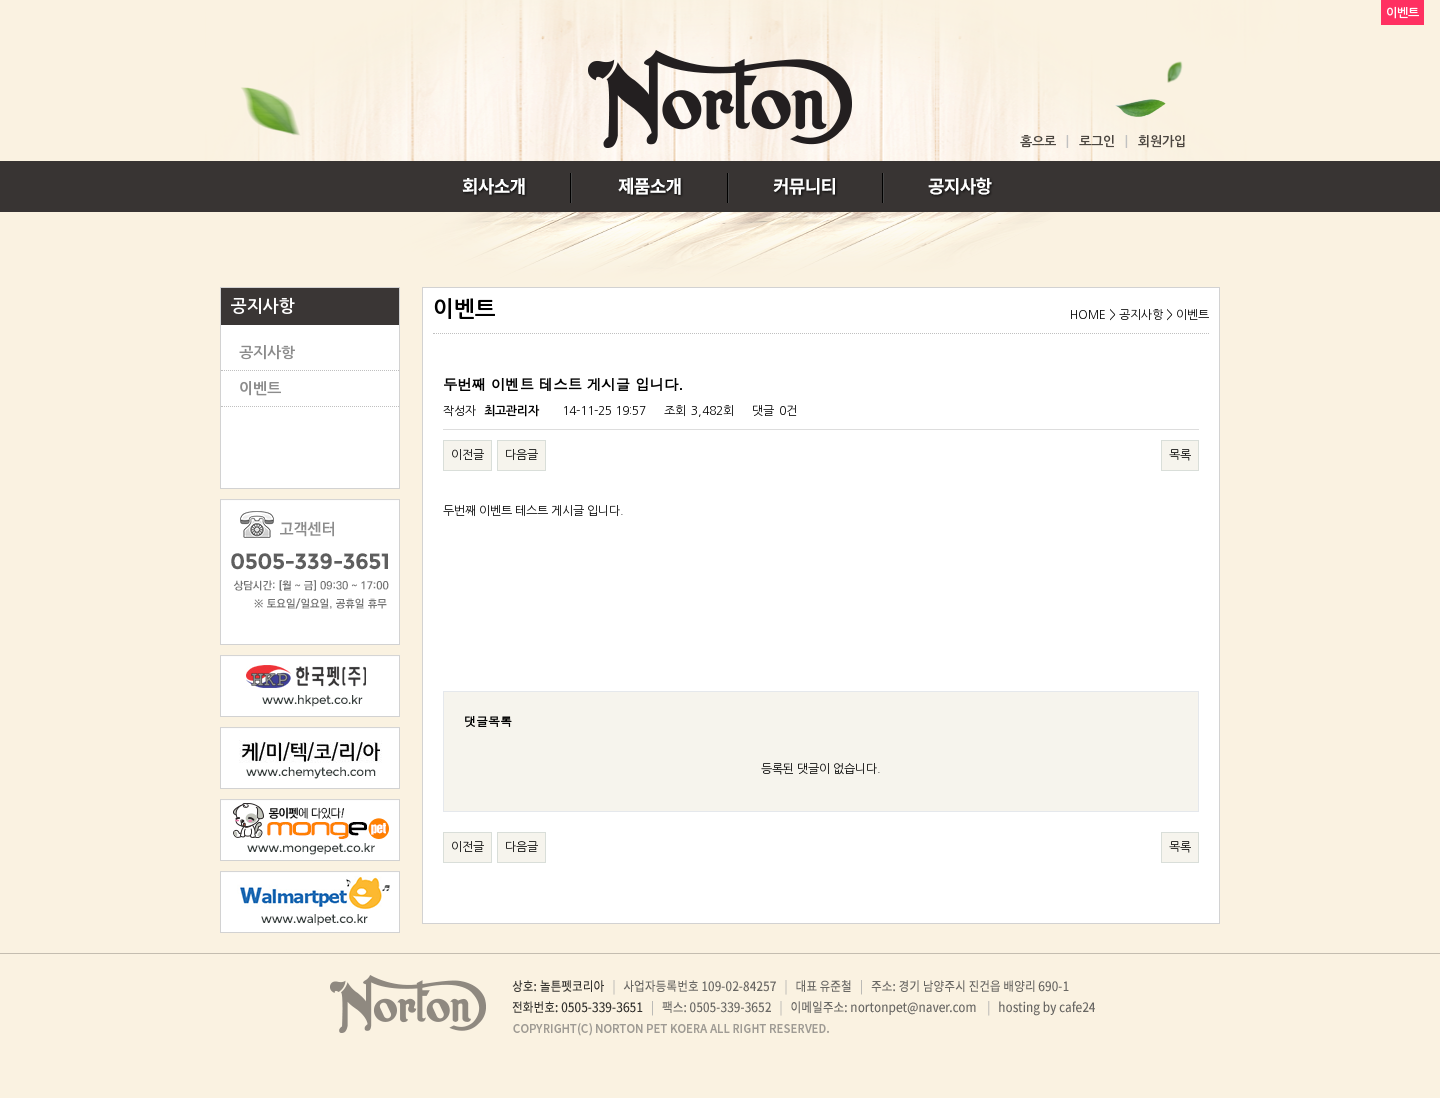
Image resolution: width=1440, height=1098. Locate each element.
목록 (1180, 455)
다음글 (521, 455)
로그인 (1097, 141)
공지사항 (267, 352)
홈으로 (1038, 141)
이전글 (467, 455)
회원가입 (1162, 141)
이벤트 (260, 388)
